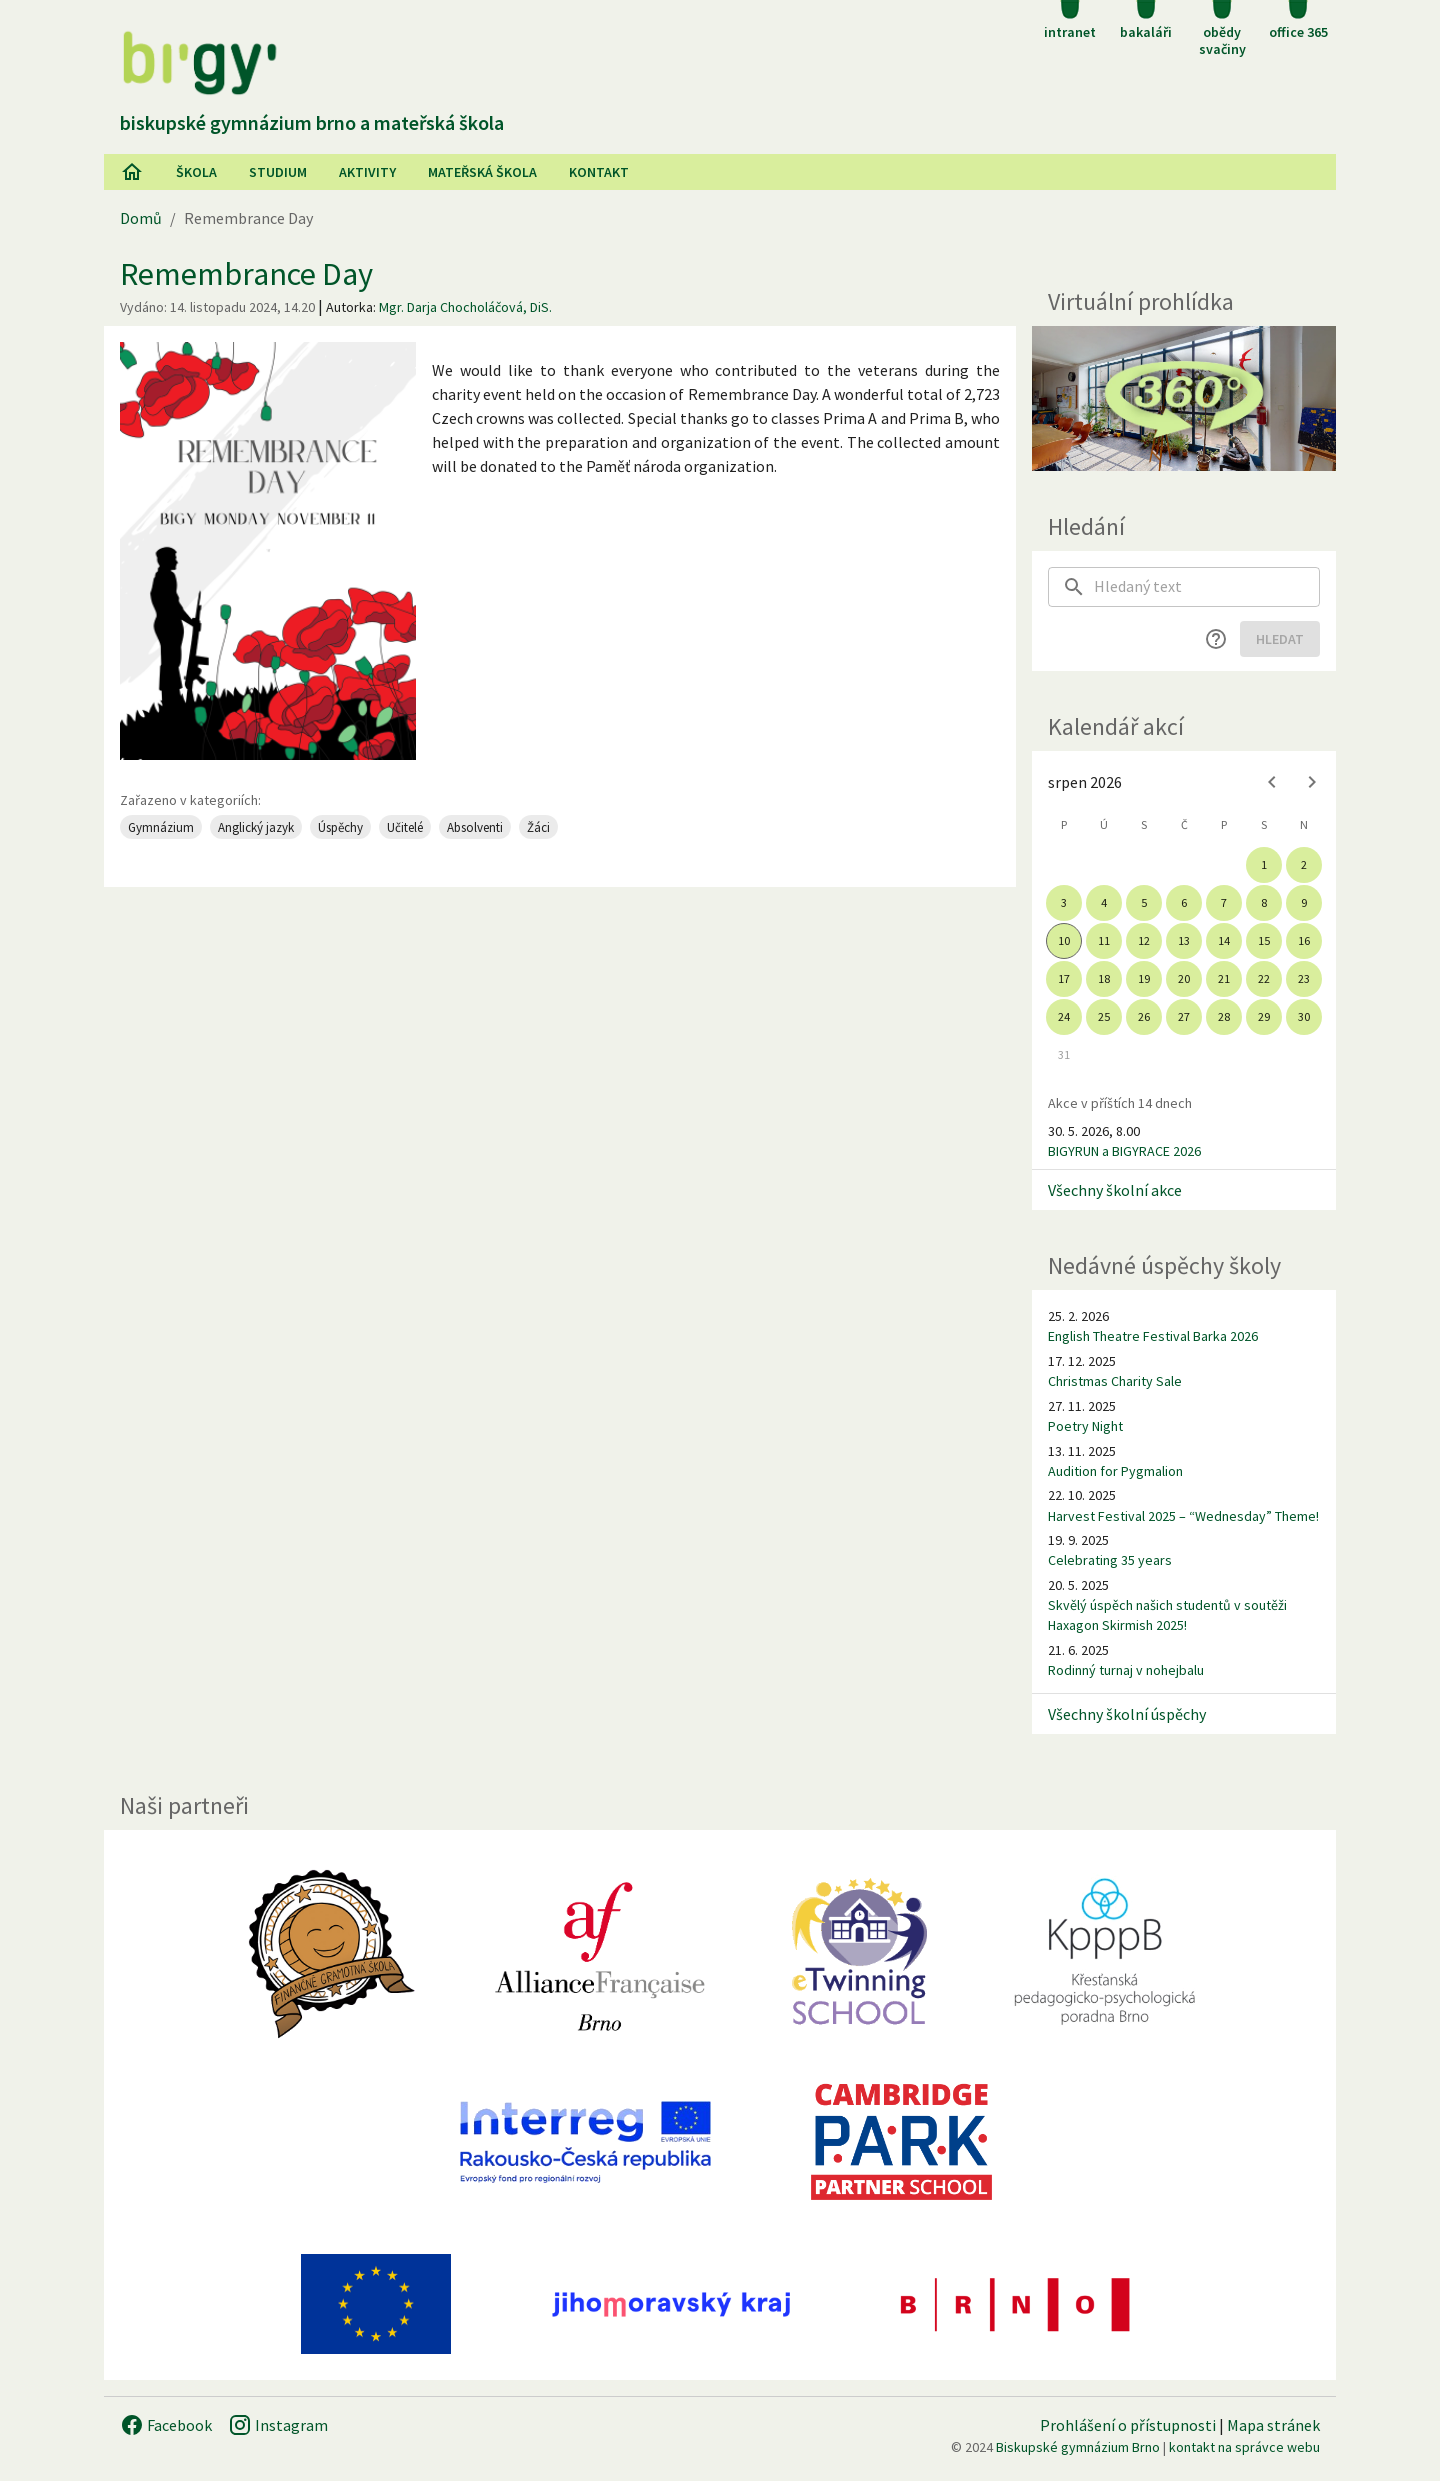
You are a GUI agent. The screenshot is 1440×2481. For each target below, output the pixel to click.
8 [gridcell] (1264, 902)
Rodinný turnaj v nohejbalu (1126, 1670)
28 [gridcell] (1224, 1016)
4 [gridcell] (1104, 902)
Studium (278, 172)
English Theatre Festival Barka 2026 (1153, 1336)
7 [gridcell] (1224, 902)
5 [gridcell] (1144, 902)
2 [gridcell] (1304, 864)
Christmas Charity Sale (1115, 1381)
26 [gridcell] (1144, 1016)
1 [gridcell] (1264, 864)
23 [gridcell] (1304, 978)
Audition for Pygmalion (1115, 1471)
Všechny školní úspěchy (1127, 1714)
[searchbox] (1207, 587)
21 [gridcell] (1224, 978)
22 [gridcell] (1264, 978)
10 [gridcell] (1064, 940)
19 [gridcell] (1144, 978)
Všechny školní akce (1115, 1190)
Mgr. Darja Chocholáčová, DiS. (465, 307)
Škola (196, 172)
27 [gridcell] (1184, 1016)
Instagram (278, 2425)
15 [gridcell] (1264, 940)
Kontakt (599, 172)
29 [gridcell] (1264, 1016)
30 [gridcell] (1304, 1016)
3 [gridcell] (1064, 902)
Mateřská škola (482, 172)
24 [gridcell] (1064, 1016)
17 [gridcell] (1064, 978)
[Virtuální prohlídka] (1184, 398)
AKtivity (367, 172)
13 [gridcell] (1184, 940)
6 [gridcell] (1184, 902)
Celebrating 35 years (1110, 1560)
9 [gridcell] (1304, 902)
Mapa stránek (1273, 2425)
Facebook (166, 2425)
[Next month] (1312, 782)
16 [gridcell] (1304, 940)
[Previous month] (1272, 782)
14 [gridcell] (1224, 940)
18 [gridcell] (1104, 978)
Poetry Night (1085, 1426)
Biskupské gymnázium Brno (1078, 2447)
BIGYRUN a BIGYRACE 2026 (1124, 1151)
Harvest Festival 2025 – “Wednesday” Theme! (1183, 1516)
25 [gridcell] (1104, 1016)
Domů (141, 218)
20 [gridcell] (1184, 978)
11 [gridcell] (1104, 940)
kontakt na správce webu (1244, 2447)
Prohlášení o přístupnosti (1128, 2425)
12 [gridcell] (1144, 940)
